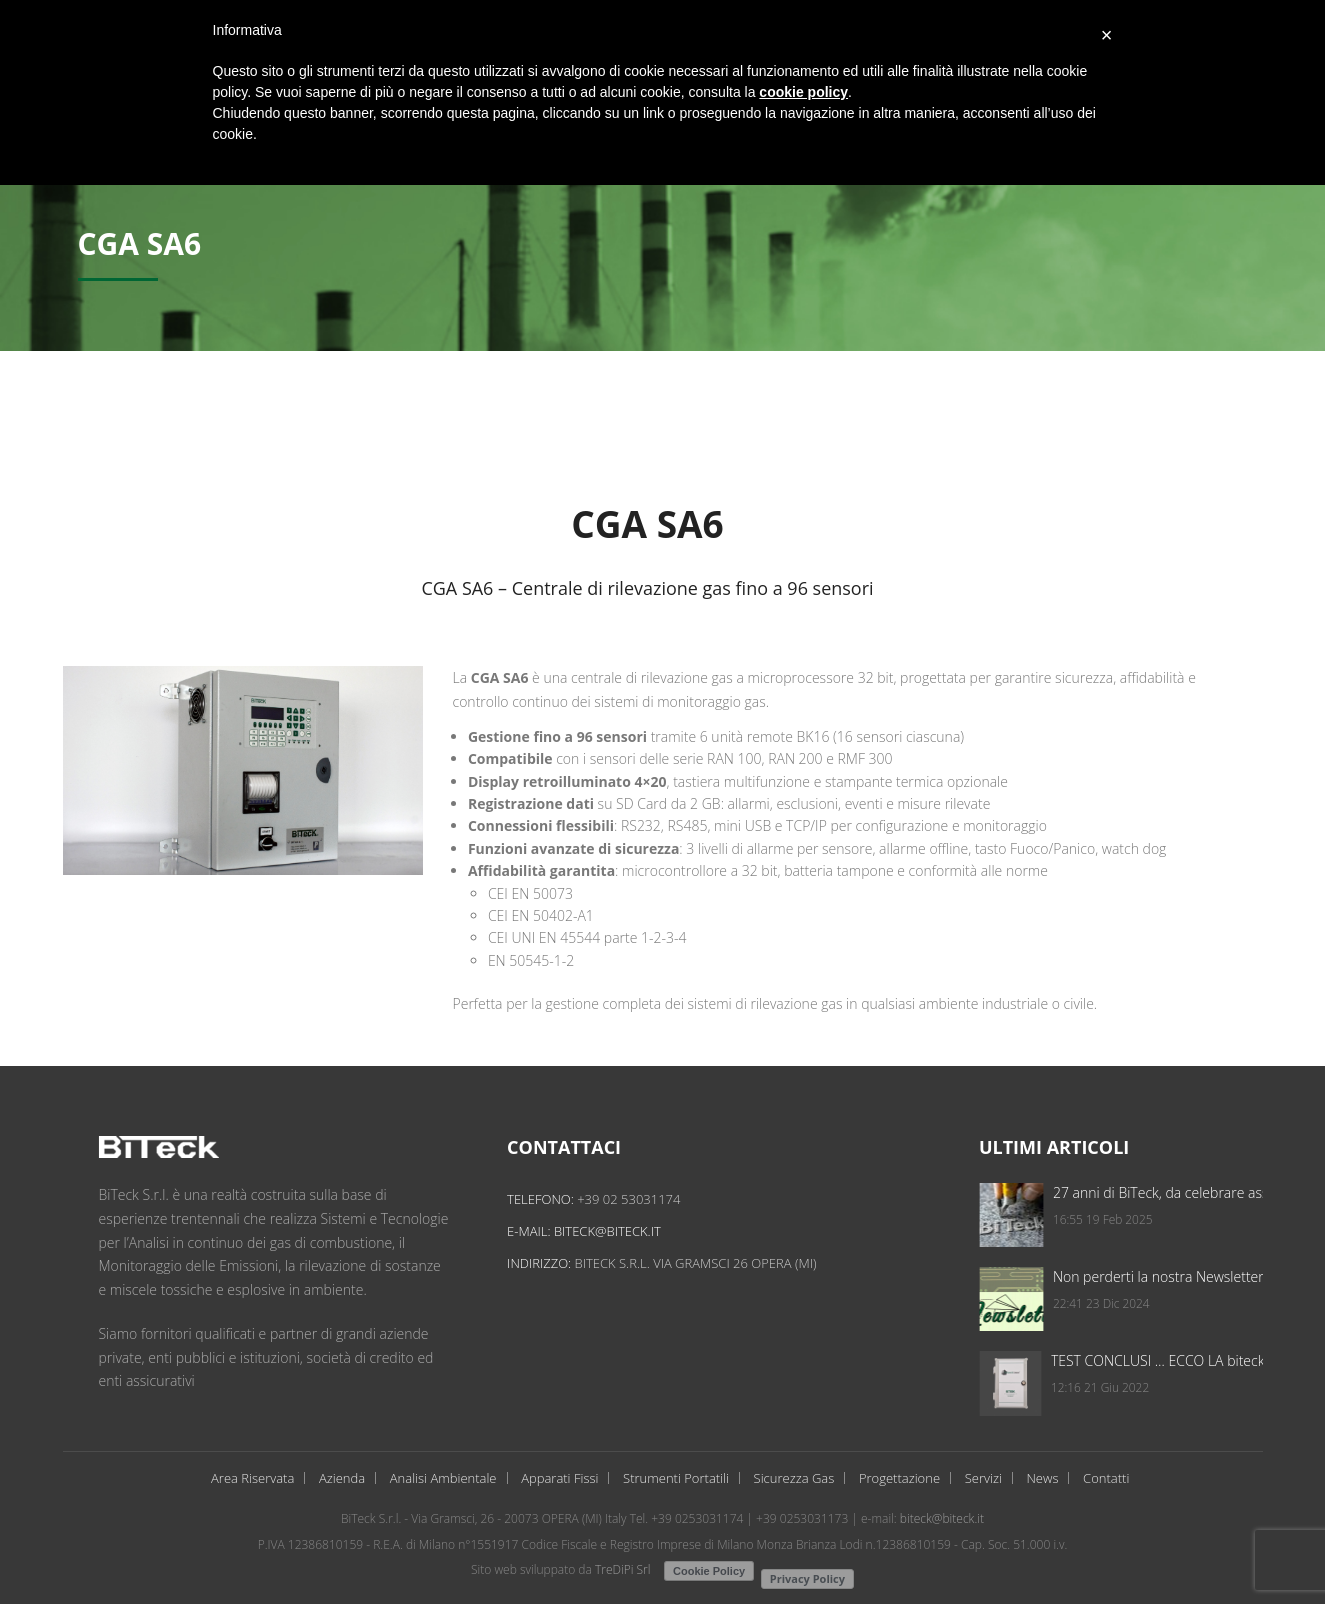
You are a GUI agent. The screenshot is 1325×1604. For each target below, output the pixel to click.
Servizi (983, 1478)
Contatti (1106, 1478)
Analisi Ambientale (443, 1478)
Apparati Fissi (559, 1478)
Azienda (342, 1478)
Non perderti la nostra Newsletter (1208, 1276)
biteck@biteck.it (629, 1231)
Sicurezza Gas (794, 1478)
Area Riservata (252, 1478)
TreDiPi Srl (623, 1569)
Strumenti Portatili (676, 1478)
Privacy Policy (807, 1578)
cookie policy (803, 92)
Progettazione (899, 1478)
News (1042, 1478)
